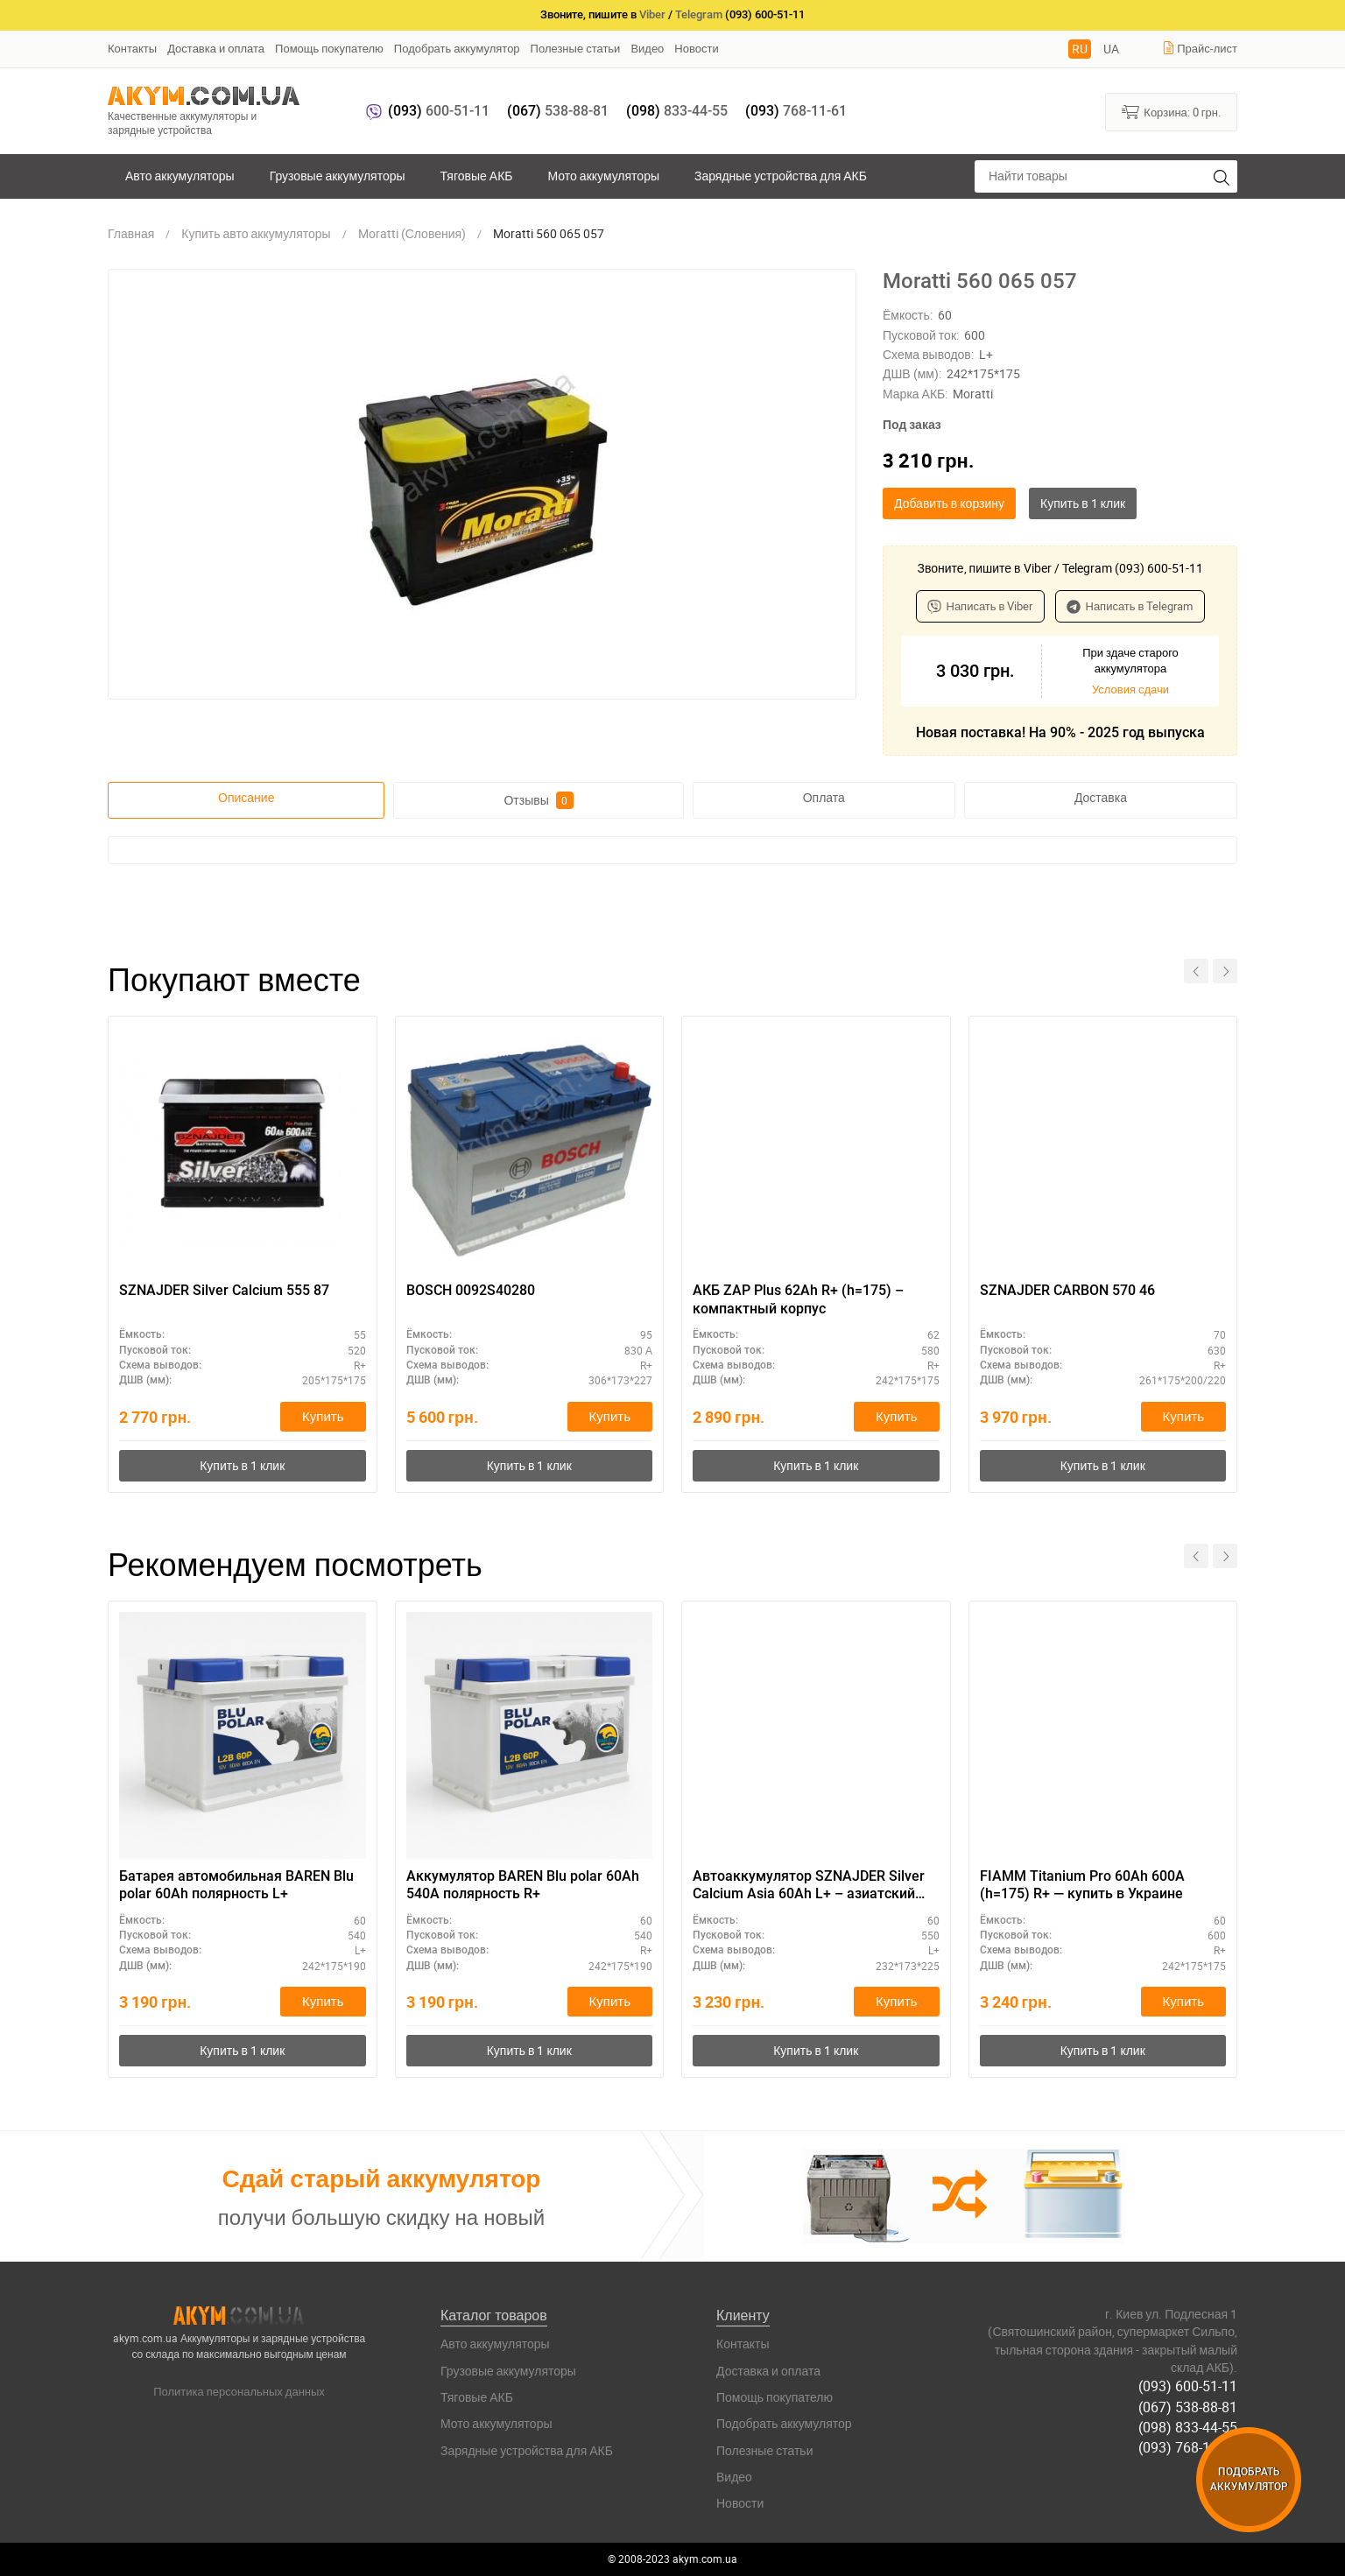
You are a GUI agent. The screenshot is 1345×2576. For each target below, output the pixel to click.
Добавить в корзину (949, 503)
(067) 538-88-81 (1187, 2407)
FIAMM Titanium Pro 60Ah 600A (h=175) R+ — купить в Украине (1082, 1885)
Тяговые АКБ (476, 175)
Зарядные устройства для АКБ (780, 175)
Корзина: (1171, 111)
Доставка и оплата (215, 48)
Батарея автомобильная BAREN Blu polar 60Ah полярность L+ (236, 1885)
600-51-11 (438, 110)
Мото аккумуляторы (604, 175)
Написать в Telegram (1130, 606)
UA (1111, 48)
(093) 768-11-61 (1187, 2447)
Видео (647, 48)
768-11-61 (796, 110)
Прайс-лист (1199, 48)
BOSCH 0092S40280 (470, 1290)
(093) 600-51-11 (1187, 2386)
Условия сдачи (1130, 689)
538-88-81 (558, 110)
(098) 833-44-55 (1187, 2427)
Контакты (132, 48)
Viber (652, 14)
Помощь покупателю (329, 48)
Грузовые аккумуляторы (337, 175)
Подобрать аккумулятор (457, 48)
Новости (696, 48)
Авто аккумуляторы (180, 175)
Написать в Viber (980, 606)
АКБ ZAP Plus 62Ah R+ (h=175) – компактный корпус (798, 1299)
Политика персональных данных (239, 2391)
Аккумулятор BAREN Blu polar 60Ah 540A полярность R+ (522, 1885)
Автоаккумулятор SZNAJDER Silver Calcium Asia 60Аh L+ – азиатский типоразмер (809, 1886)
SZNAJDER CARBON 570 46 (1067, 1290)
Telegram (698, 14)
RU (1080, 48)
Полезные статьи (576, 48)
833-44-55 (677, 110)
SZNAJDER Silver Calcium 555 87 (224, 1290)
